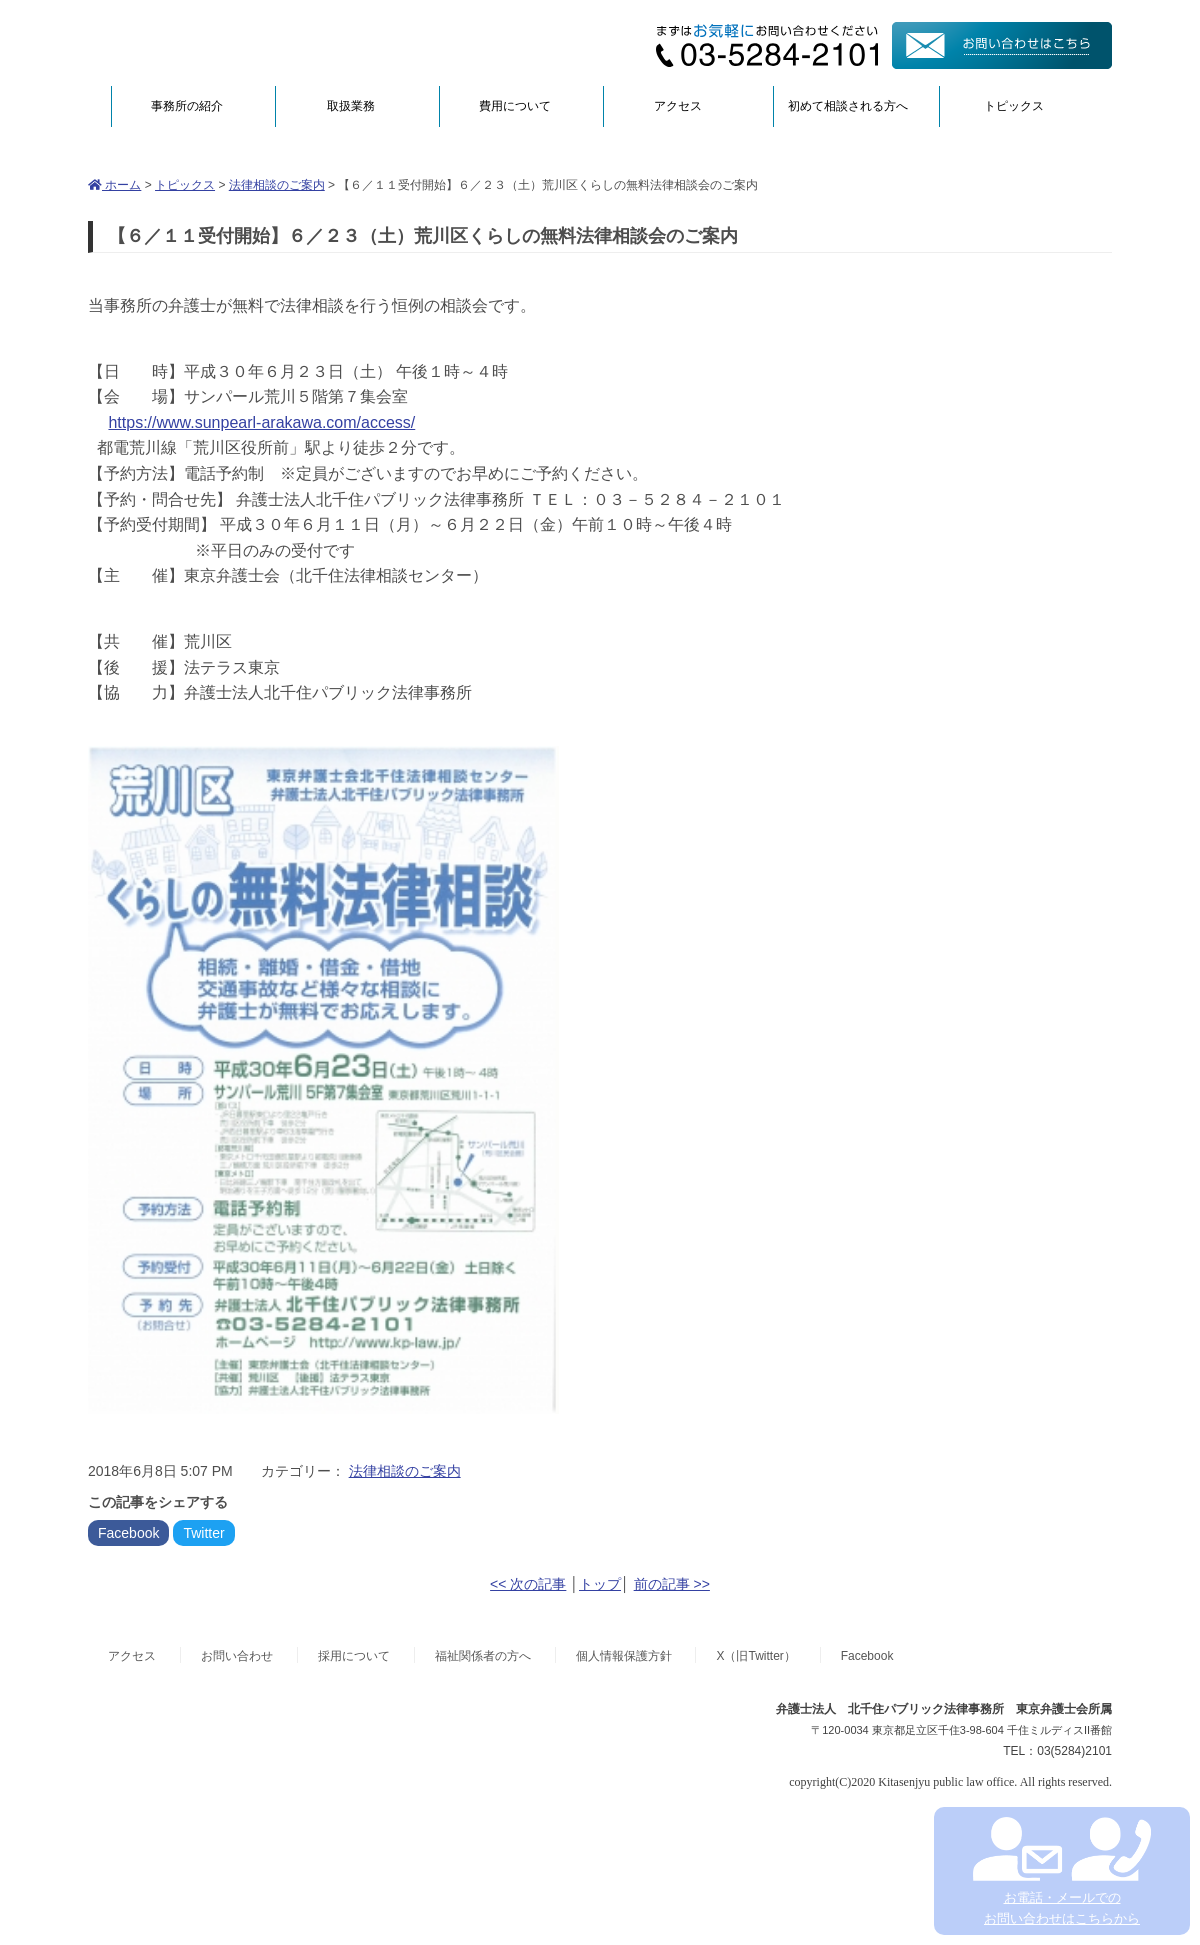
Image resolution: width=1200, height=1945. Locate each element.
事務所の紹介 (187, 106)
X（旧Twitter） (755, 1656)
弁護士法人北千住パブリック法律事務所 (282, 42)
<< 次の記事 (528, 1584)
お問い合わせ (237, 1656)
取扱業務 (351, 106)
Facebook (128, 1533)
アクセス (678, 106)
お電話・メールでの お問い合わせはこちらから (1061, 1871)
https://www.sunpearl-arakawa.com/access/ (261, 422)
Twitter (203, 1533)
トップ (600, 1584)
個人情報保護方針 (624, 1656)
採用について (354, 1656)
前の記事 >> (672, 1584)
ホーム (114, 185)
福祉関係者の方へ (483, 1656)
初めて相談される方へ (848, 106)
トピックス (1014, 106)
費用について (515, 106)
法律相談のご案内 (277, 185)
